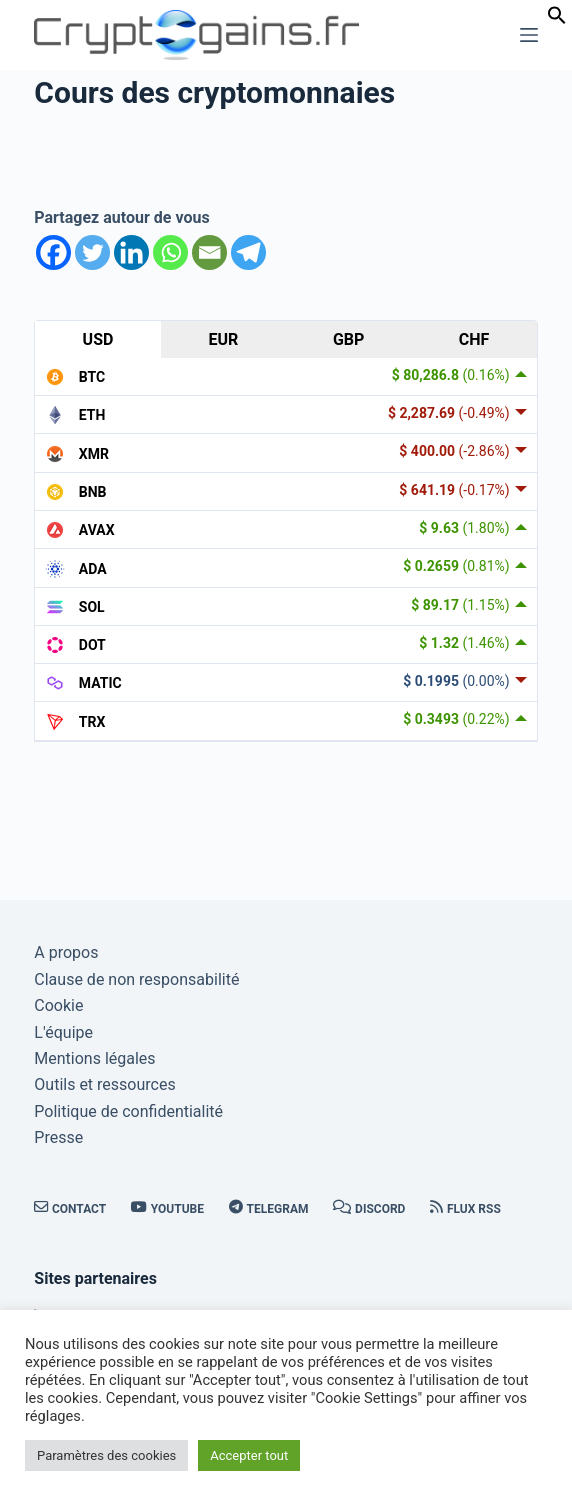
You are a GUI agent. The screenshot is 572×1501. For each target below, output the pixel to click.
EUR (223, 339)
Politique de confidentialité (128, 1111)
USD (98, 339)
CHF (474, 339)
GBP (348, 339)
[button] (557, 19)
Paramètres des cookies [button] (106, 1455)
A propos (66, 952)
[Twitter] (92, 252)
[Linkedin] (131, 252)
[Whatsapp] (170, 252)
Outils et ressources (104, 1084)
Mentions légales (94, 1058)
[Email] (209, 252)
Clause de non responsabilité (136, 979)
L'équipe (63, 1032)
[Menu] (529, 35)
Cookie (58, 1005)
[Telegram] (248, 252)
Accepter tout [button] (249, 1455)
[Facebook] (53, 252)
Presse (58, 1137)
